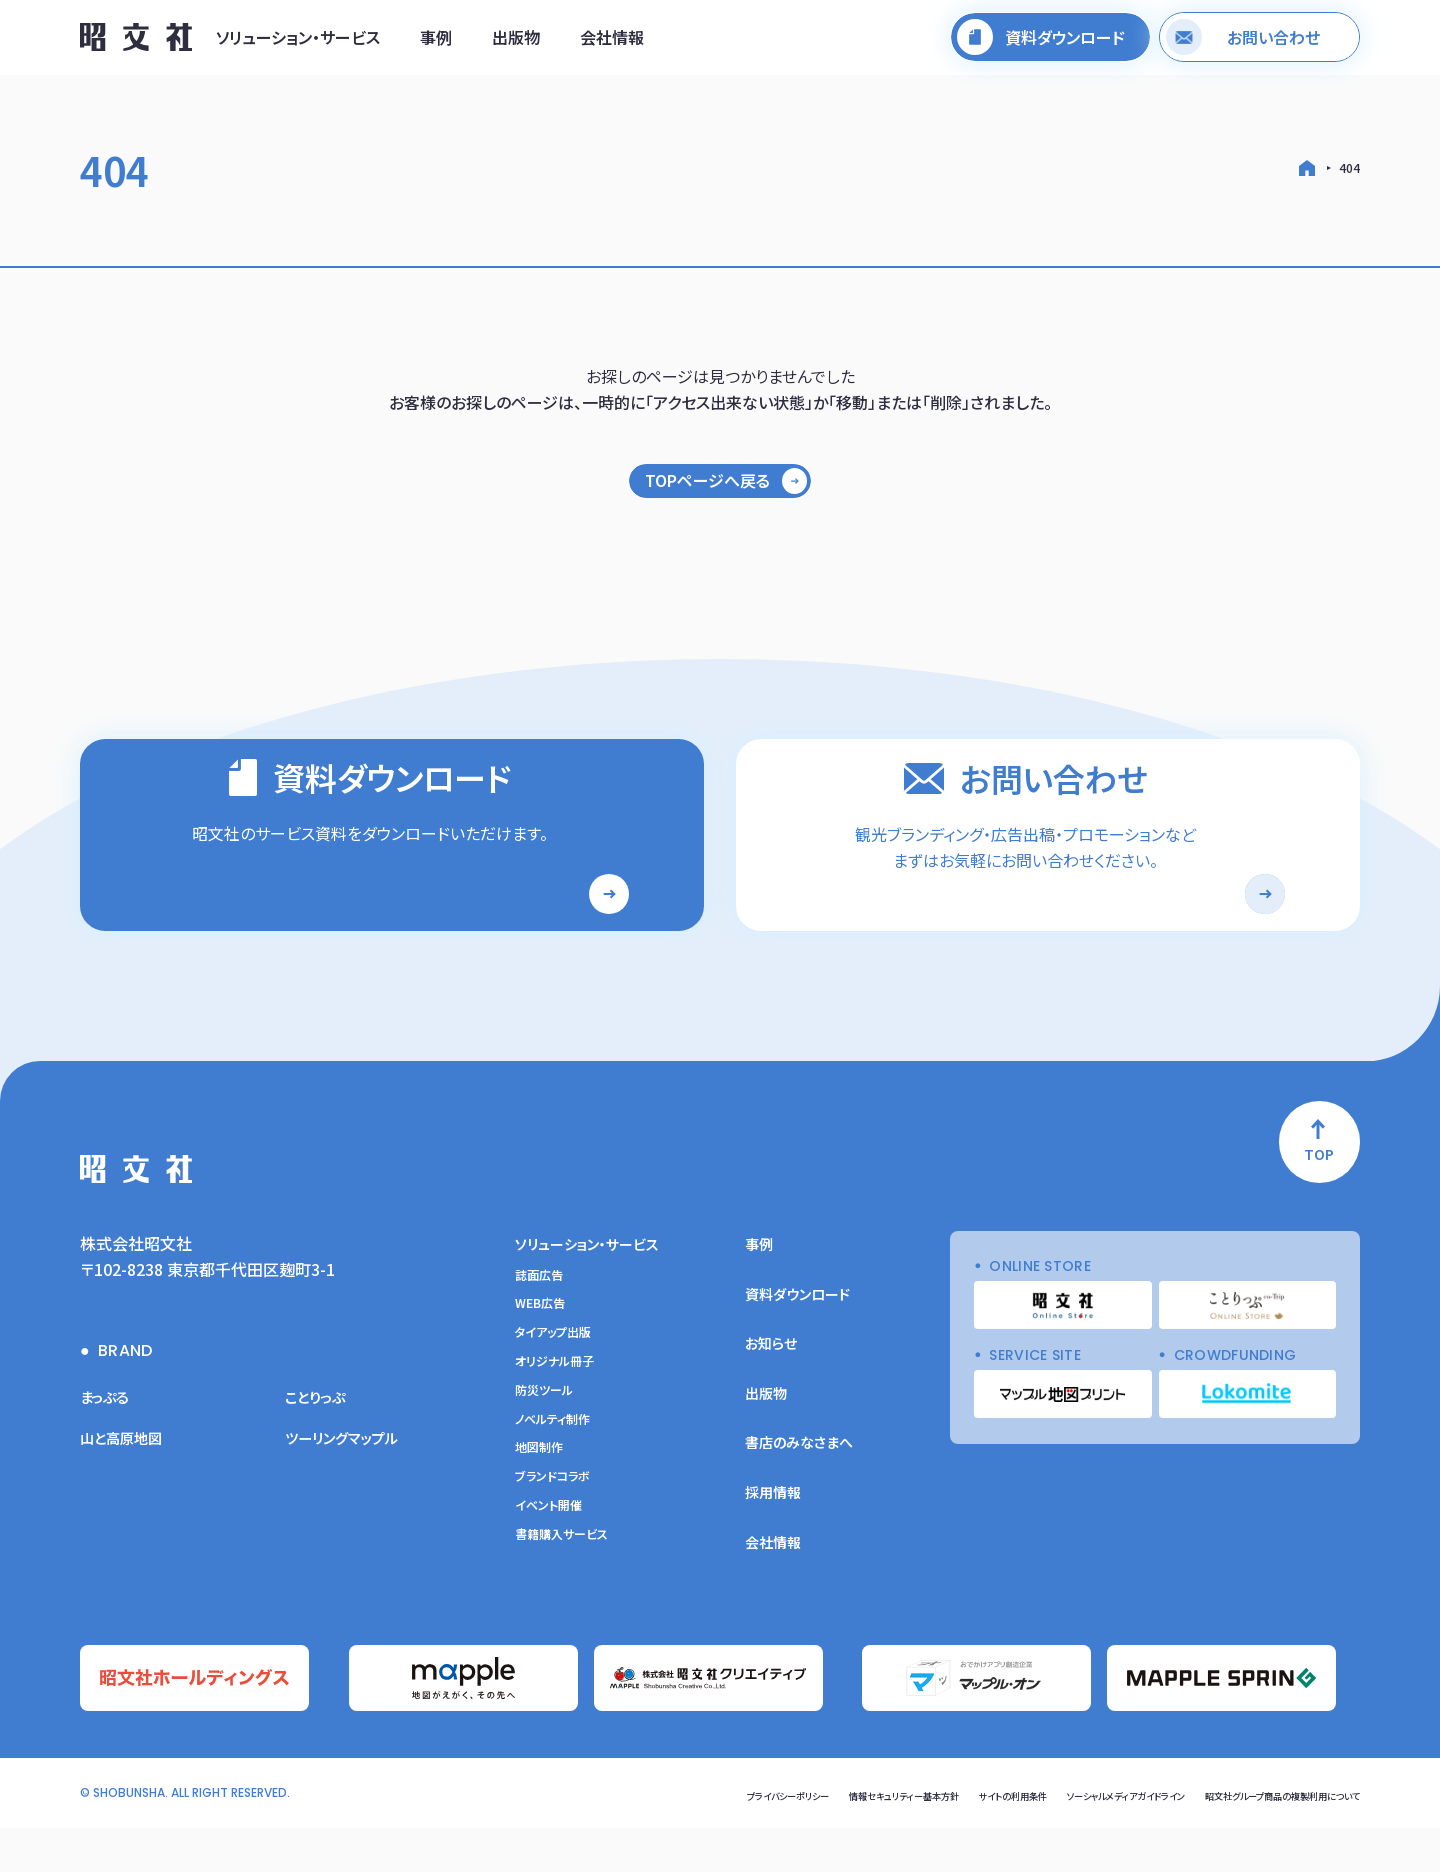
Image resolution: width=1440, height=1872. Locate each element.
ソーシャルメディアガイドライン (1052, 1838)
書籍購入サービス (561, 1585)
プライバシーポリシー (622, 1838)
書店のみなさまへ (799, 1494)
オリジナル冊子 (554, 1412)
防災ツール (544, 1441)
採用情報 (773, 1543)
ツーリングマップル (349, 1489)
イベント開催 (548, 1556)
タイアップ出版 (553, 1384)
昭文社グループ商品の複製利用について (1255, 1838)
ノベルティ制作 (552, 1470)
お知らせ (771, 1395)
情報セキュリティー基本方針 (769, 1838)
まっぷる (108, 1447)
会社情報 (612, 43)
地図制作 (539, 1499)
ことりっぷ (319, 1447)
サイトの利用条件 (907, 1838)
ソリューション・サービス (298, 43)
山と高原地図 (127, 1489)
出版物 (516, 43)
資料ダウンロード (797, 1345)
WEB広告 (540, 1355)
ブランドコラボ (552, 1528)
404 (1349, 167)
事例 (436, 43)
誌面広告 (539, 1326)
